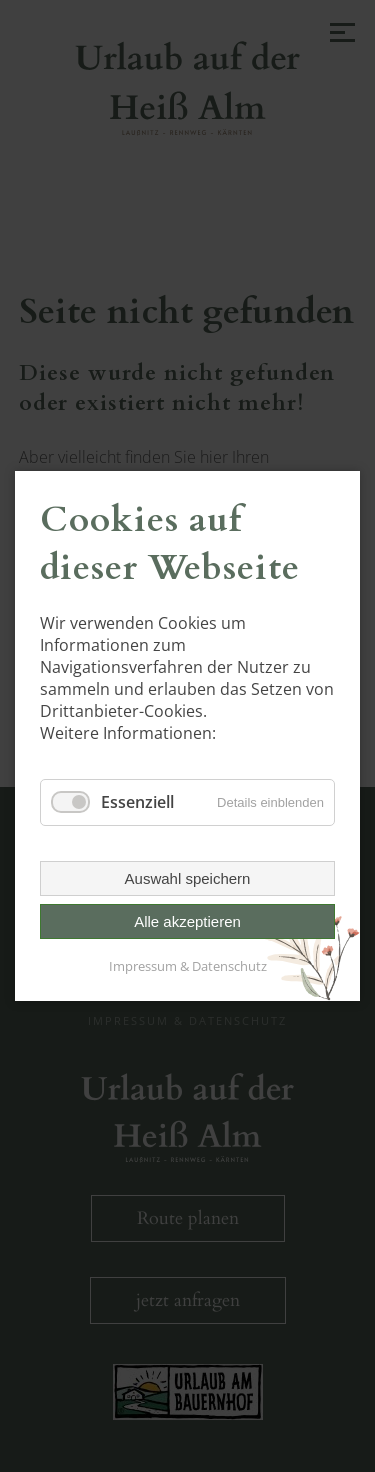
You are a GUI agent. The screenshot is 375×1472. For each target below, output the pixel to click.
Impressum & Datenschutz (188, 966)
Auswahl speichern (188, 878)
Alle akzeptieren (187, 921)
